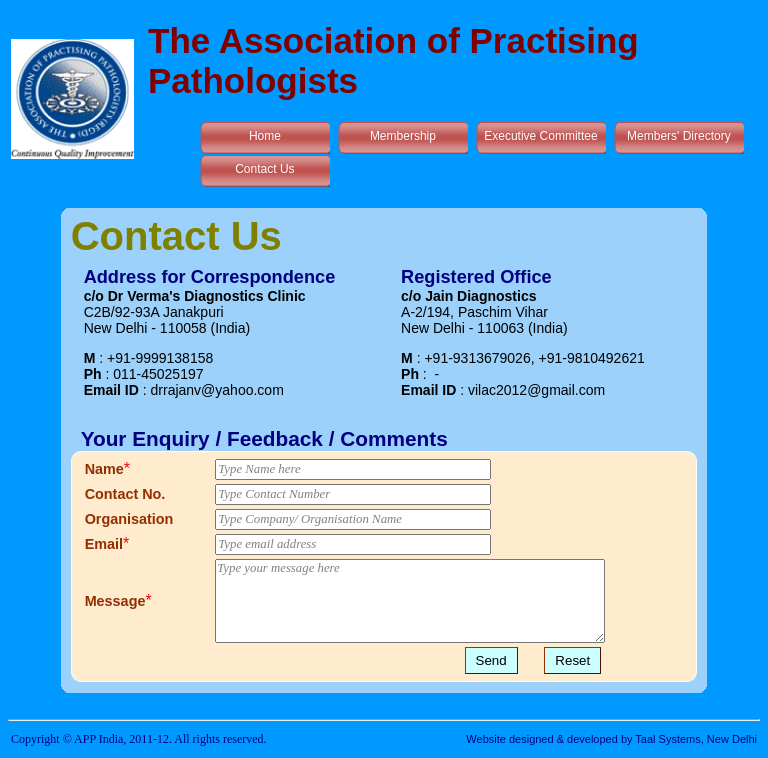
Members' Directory (679, 136)
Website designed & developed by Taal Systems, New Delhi (611, 739)
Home (265, 136)
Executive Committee (540, 136)
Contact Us (264, 169)
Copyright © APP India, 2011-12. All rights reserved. (139, 739)
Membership (403, 136)
